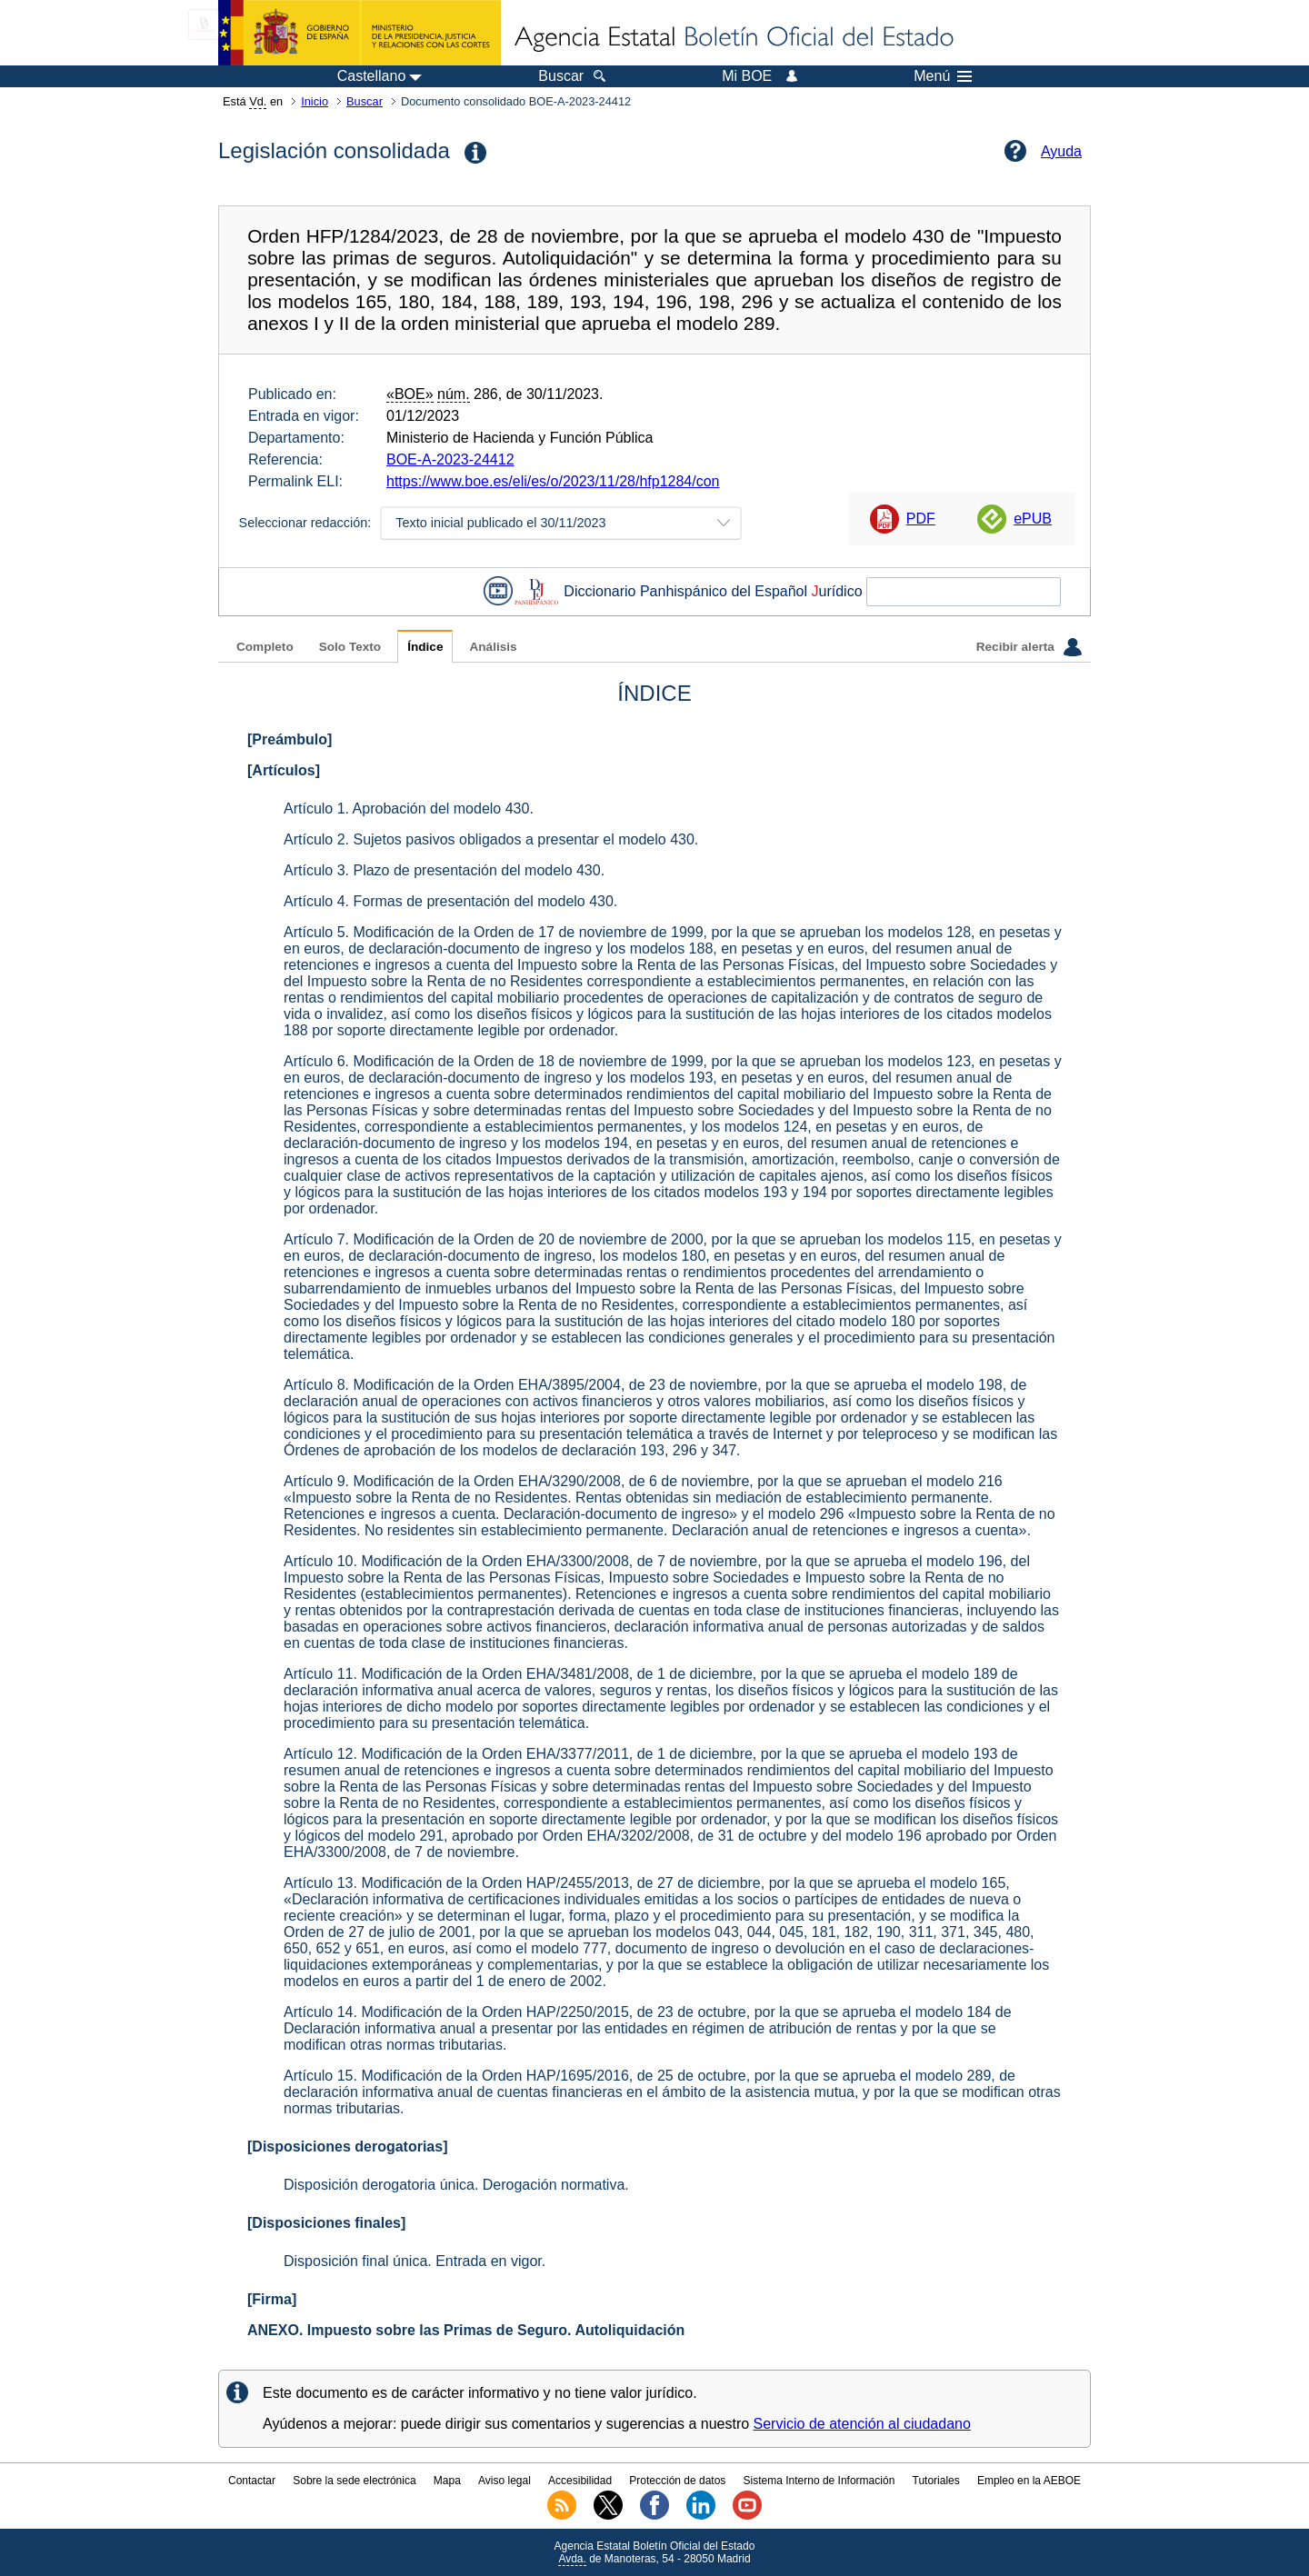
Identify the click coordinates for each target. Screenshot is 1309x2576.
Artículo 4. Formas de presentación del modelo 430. (450, 901)
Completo (265, 647)
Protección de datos (677, 2480)
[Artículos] (283, 770)
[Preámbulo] (289, 739)
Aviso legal (504, 2480)
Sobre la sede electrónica (354, 2480)
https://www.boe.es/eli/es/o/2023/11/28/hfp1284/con (552, 481)
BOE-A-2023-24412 (450, 459)
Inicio (314, 101)
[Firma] (271, 2299)
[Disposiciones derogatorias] (347, 2146)
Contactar (251, 2480)
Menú (943, 76)
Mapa (447, 2480)
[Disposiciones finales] (326, 2223)
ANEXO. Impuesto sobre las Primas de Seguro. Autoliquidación (465, 2330)
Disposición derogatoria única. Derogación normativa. (456, 2184)
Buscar (364, 101)
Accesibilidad (580, 2480)
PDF (920, 518)
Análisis (492, 647)
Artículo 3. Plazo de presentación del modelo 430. (444, 870)
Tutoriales (936, 2480)
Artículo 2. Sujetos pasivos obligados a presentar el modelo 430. (491, 839)
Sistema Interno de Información (819, 2480)
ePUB (1033, 518)
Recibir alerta (1029, 647)
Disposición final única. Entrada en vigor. (414, 2261)
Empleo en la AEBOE (1029, 2480)
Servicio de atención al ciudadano (862, 2423)
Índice (425, 647)
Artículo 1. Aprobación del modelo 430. (409, 808)
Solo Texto (350, 647)
